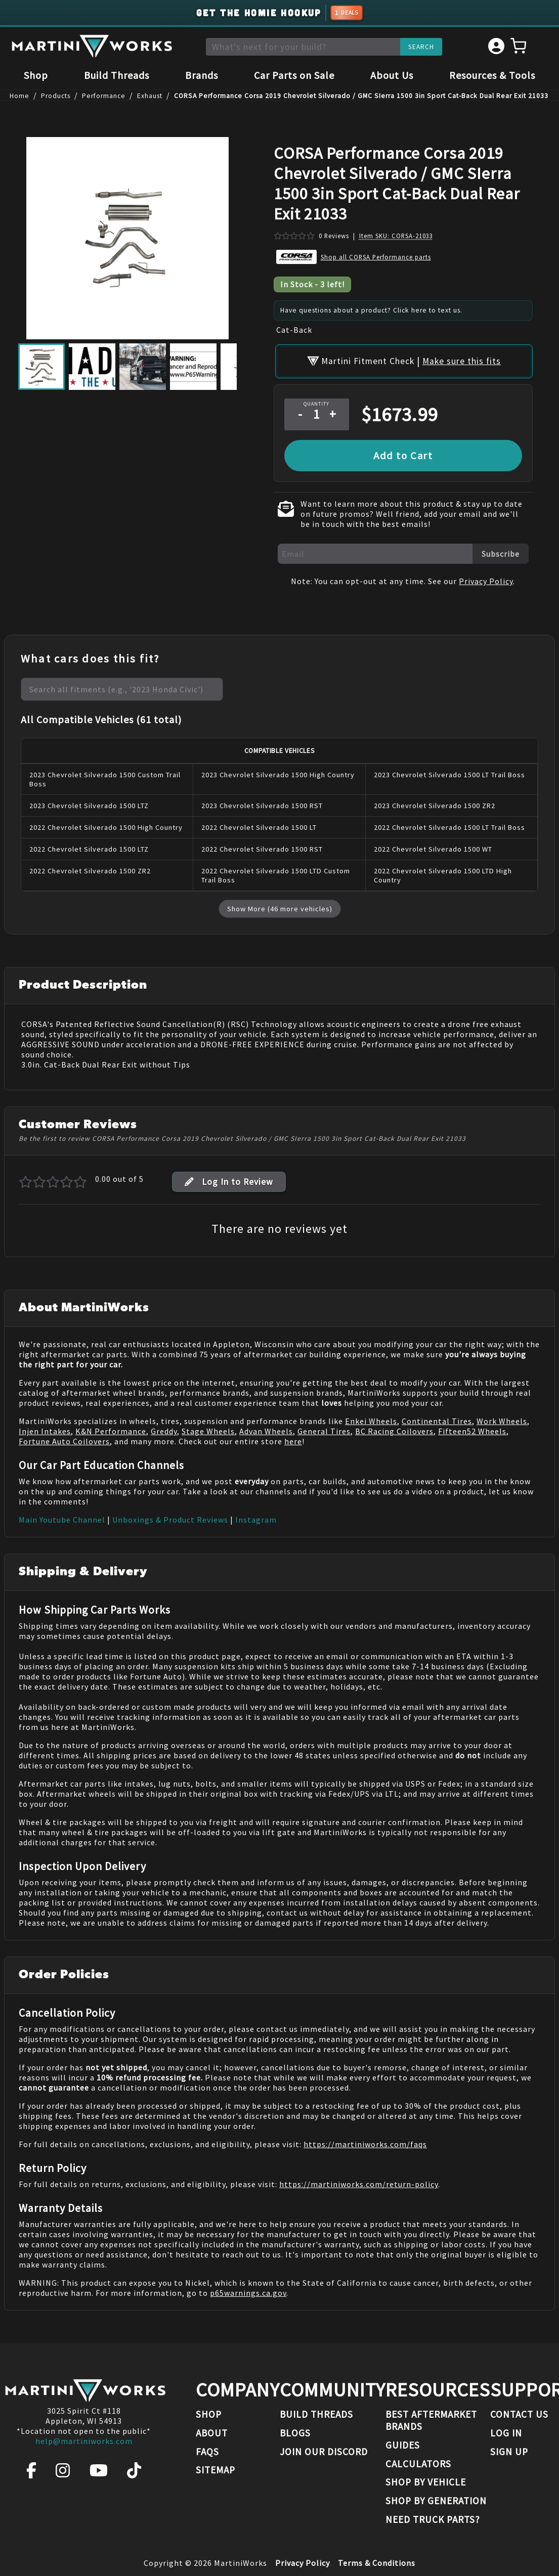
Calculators (418, 2464)
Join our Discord (324, 2452)
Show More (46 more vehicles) (279, 896)
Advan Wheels (266, 1419)
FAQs (207, 2452)
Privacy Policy (486, 569)
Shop (36, 77)
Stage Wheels (208, 1419)
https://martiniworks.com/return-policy (358, 2172)
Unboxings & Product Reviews (170, 1507)
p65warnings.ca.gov (248, 2281)
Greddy (164, 1419)
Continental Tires (437, 1409)
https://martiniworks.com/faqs (365, 2132)
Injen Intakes (45, 1419)
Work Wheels (502, 1409)
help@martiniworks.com (84, 2441)
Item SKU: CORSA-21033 (396, 238)
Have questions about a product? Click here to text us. (371, 312)
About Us (391, 77)
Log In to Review (229, 1169)
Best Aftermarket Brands (431, 2420)
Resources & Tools (492, 77)
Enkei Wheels (371, 1409)
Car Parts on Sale (294, 77)
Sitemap (215, 2470)
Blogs (295, 2433)
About (212, 2433)
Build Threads (116, 77)
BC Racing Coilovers (394, 1419)
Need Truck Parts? (432, 2519)
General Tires (324, 1419)
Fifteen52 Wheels (472, 1419)
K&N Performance (110, 1419)
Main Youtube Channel (62, 1507)
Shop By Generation (436, 2501)
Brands (201, 77)
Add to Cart (403, 443)
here (293, 1429)
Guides (402, 2445)
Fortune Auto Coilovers (64, 1429)
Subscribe (501, 542)
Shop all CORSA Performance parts (376, 259)
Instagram (256, 1507)
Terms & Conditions (376, 2563)
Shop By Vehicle (425, 2482)
